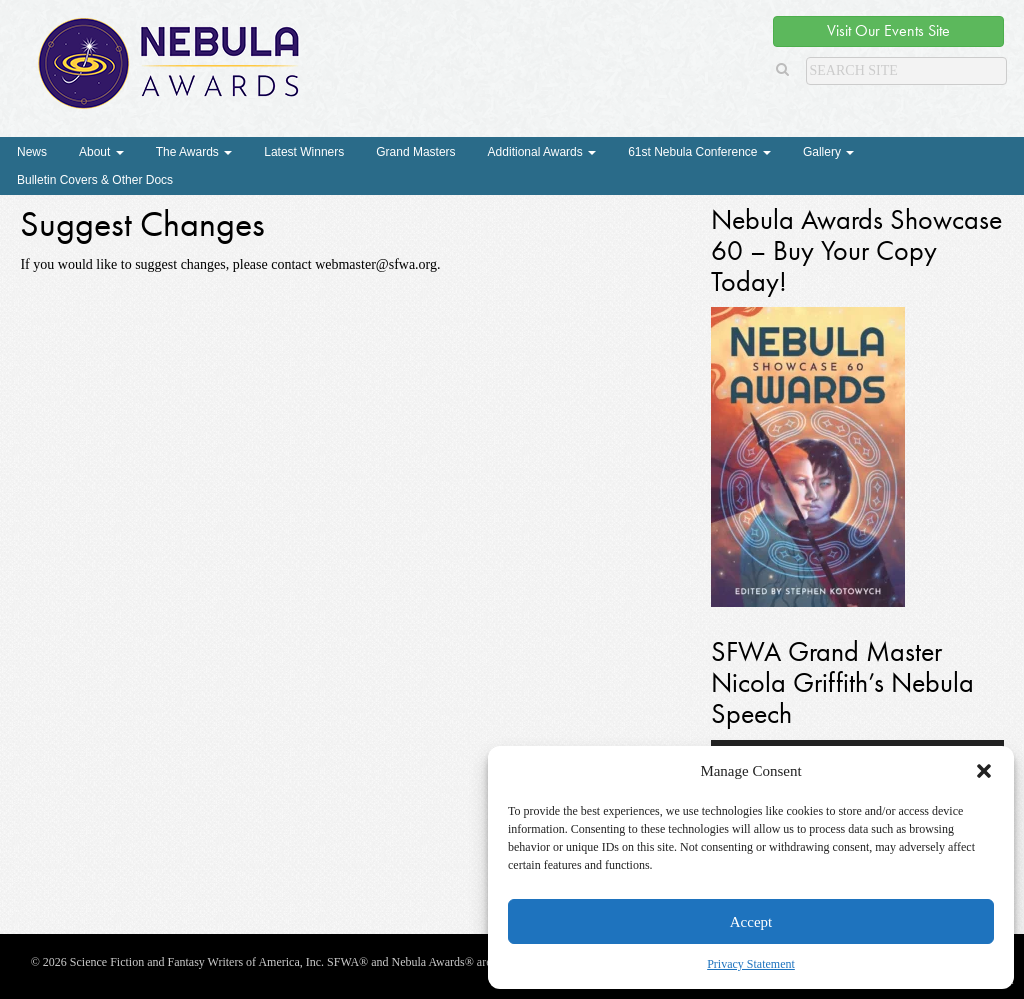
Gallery (828, 152)
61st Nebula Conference (699, 152)
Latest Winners (304, 152)
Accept (751, 922)
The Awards (194, 152)
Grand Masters (415, 152)
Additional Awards (542, 152)
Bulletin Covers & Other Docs (95, 180)
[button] (984, 771)
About (101, 152)
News (32, 152)
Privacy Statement (751, 964)
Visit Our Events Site (888, 30)
